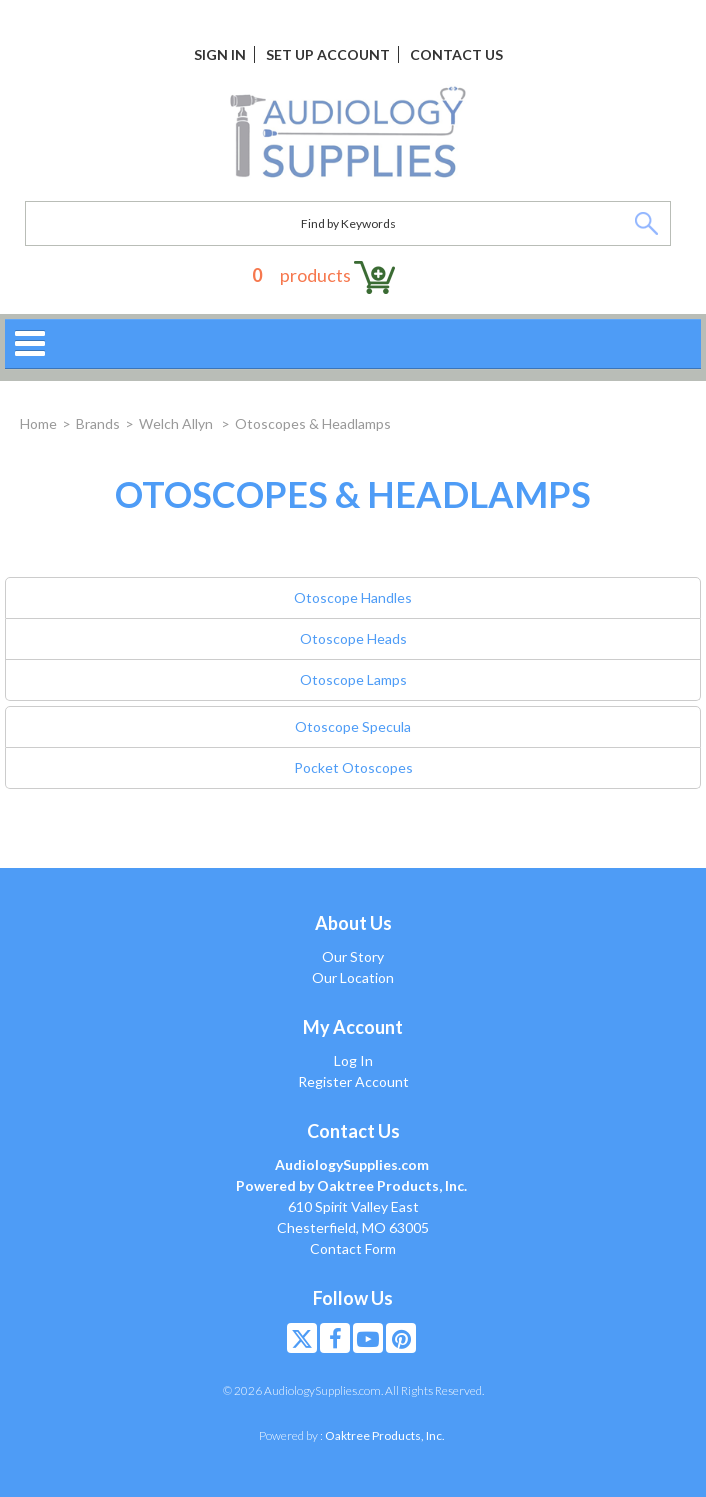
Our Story (353, 956)
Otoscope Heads (353, 638)
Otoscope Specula (353, 726)
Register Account (353, 1081)
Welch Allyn (177, 423)
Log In (353, 1060)
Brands (98, 423)
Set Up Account (328, 54)
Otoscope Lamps (353, 679)
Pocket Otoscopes (353, 767)
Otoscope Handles (353, 597)
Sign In (220, 54)
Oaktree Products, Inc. (385, 1435)
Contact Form (353, 1248)
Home (38, 423)
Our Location (353, 977)
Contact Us (456, 54)
